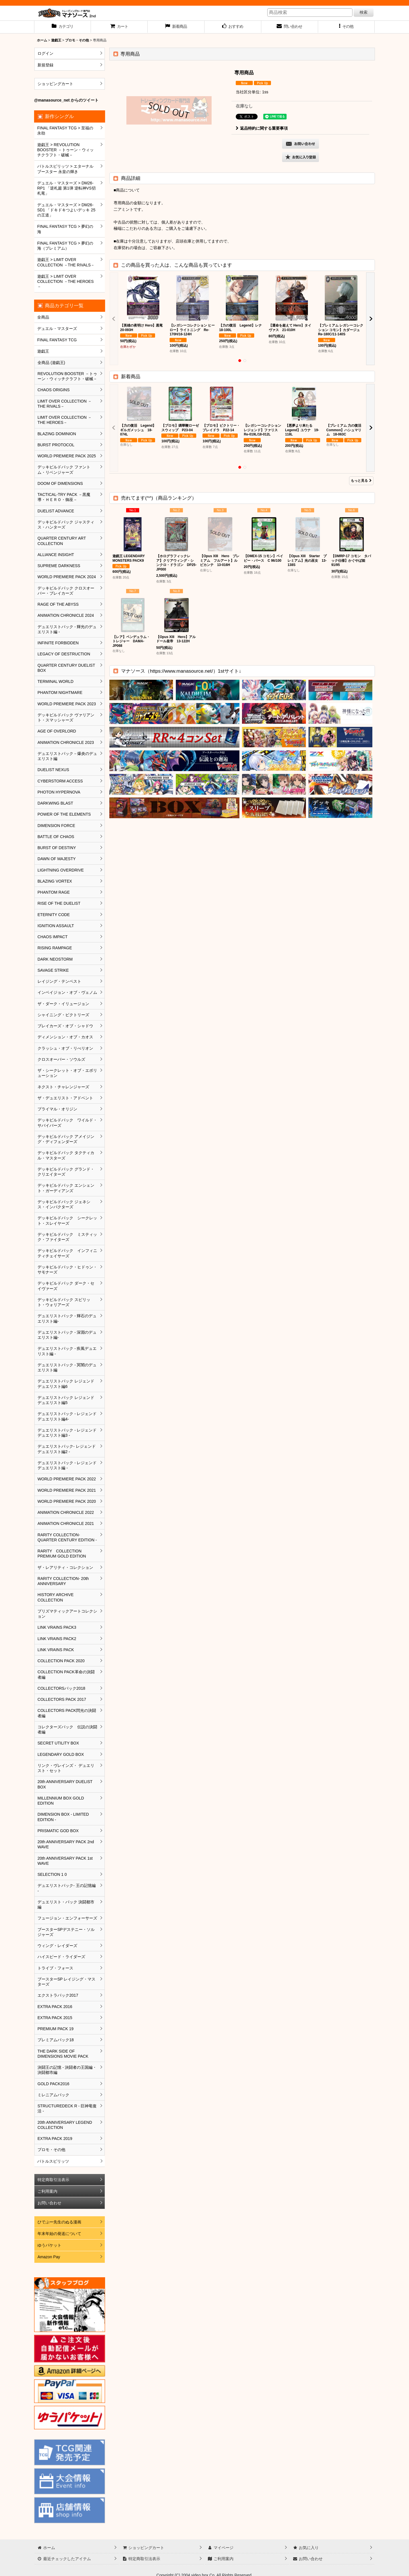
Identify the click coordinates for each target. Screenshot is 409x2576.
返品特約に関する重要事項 (262, 128)
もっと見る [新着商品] (361, 481)
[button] (346, 27)
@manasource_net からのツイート (66, 100)
